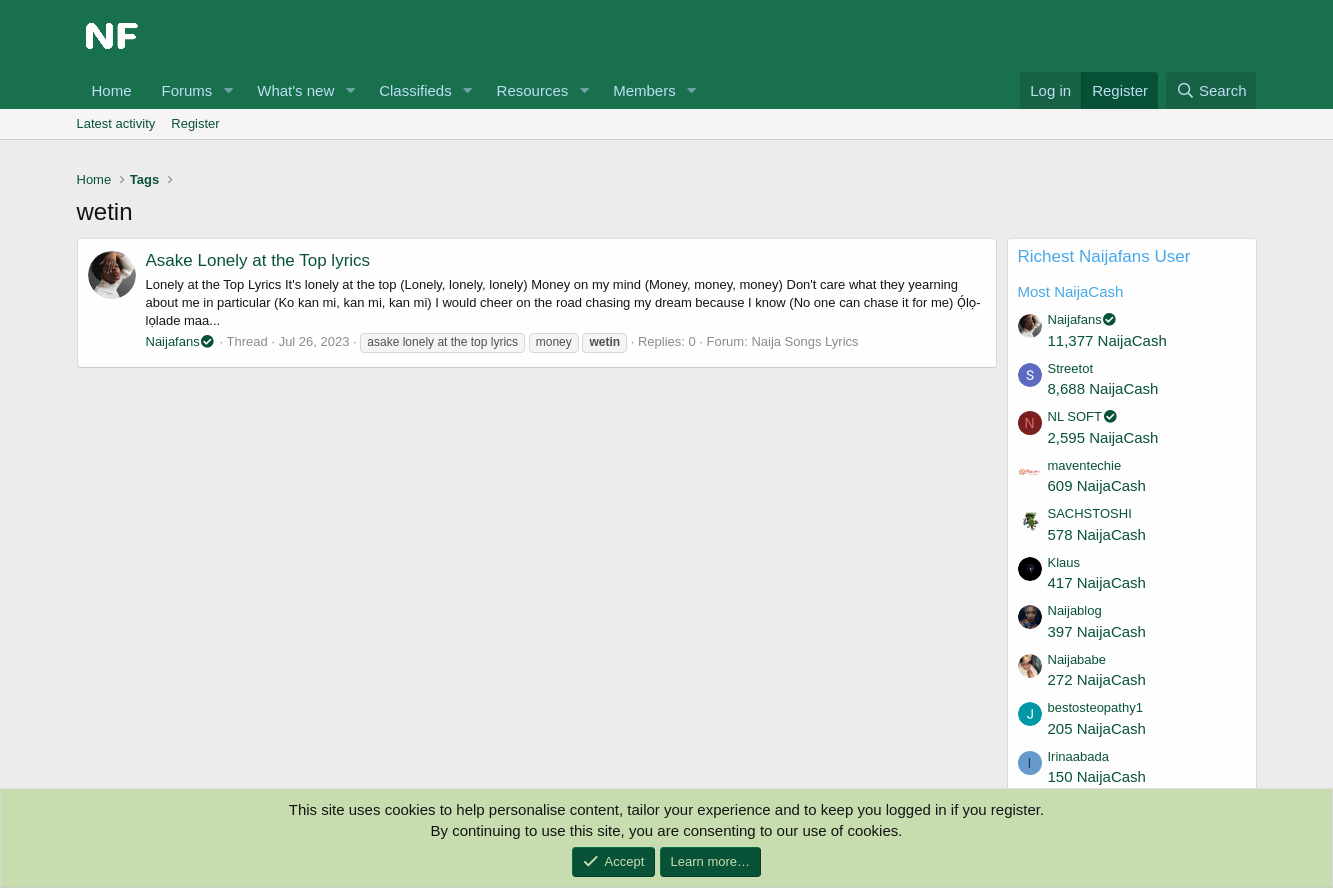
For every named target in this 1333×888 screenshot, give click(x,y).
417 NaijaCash (1097, 582)
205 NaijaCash (1097, 728)
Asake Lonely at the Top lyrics (258, 260)
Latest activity (116, 123)
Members (644, 90)
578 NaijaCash (1097, 534)
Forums (187, 90)
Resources (533, 90)
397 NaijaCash (1097, 631)
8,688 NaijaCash (1103, 388)
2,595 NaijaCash (1103, 437)
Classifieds (415, 90)
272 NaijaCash (1097, 679)
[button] (228, 90)
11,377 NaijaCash (1107, 340)
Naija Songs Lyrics (804, 341)
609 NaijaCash (1097, 485)
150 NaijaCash (1097, 776)
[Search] (1211, 90)
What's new (295, 90)
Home (112, 90)
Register (195, 123)
